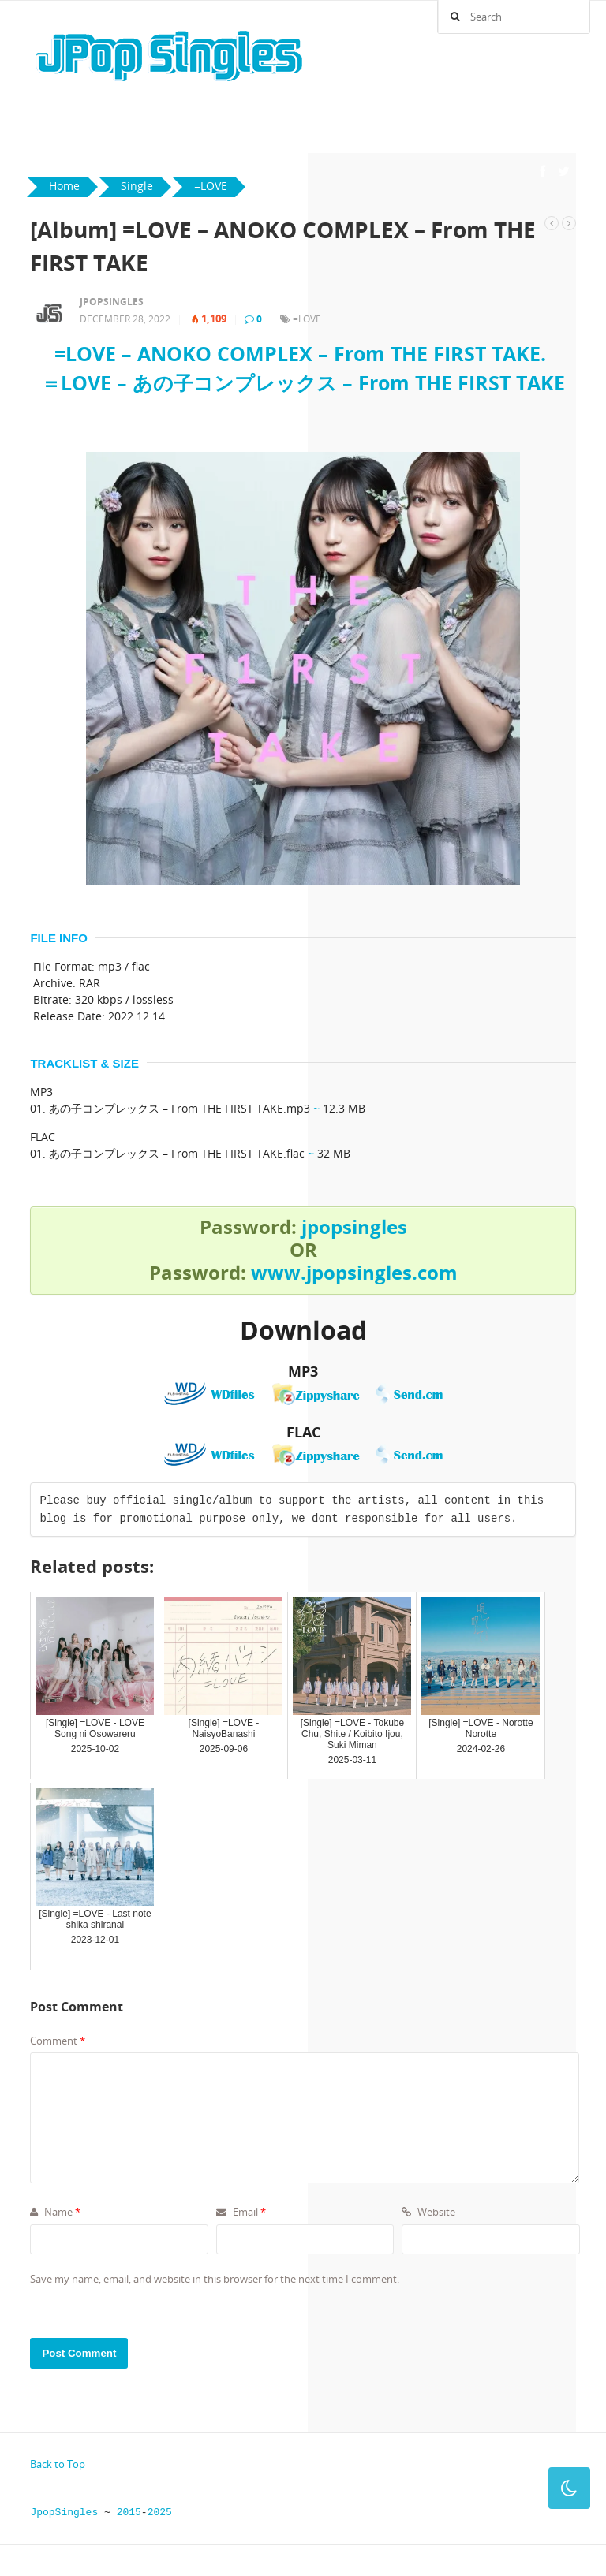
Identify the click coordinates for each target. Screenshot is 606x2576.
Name (55, 2212)
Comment (57, 2041)
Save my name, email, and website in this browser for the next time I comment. (214, 2279)
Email (241, 2212)
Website (428, 2212)
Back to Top (57, 2464)
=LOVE (307, 319)
